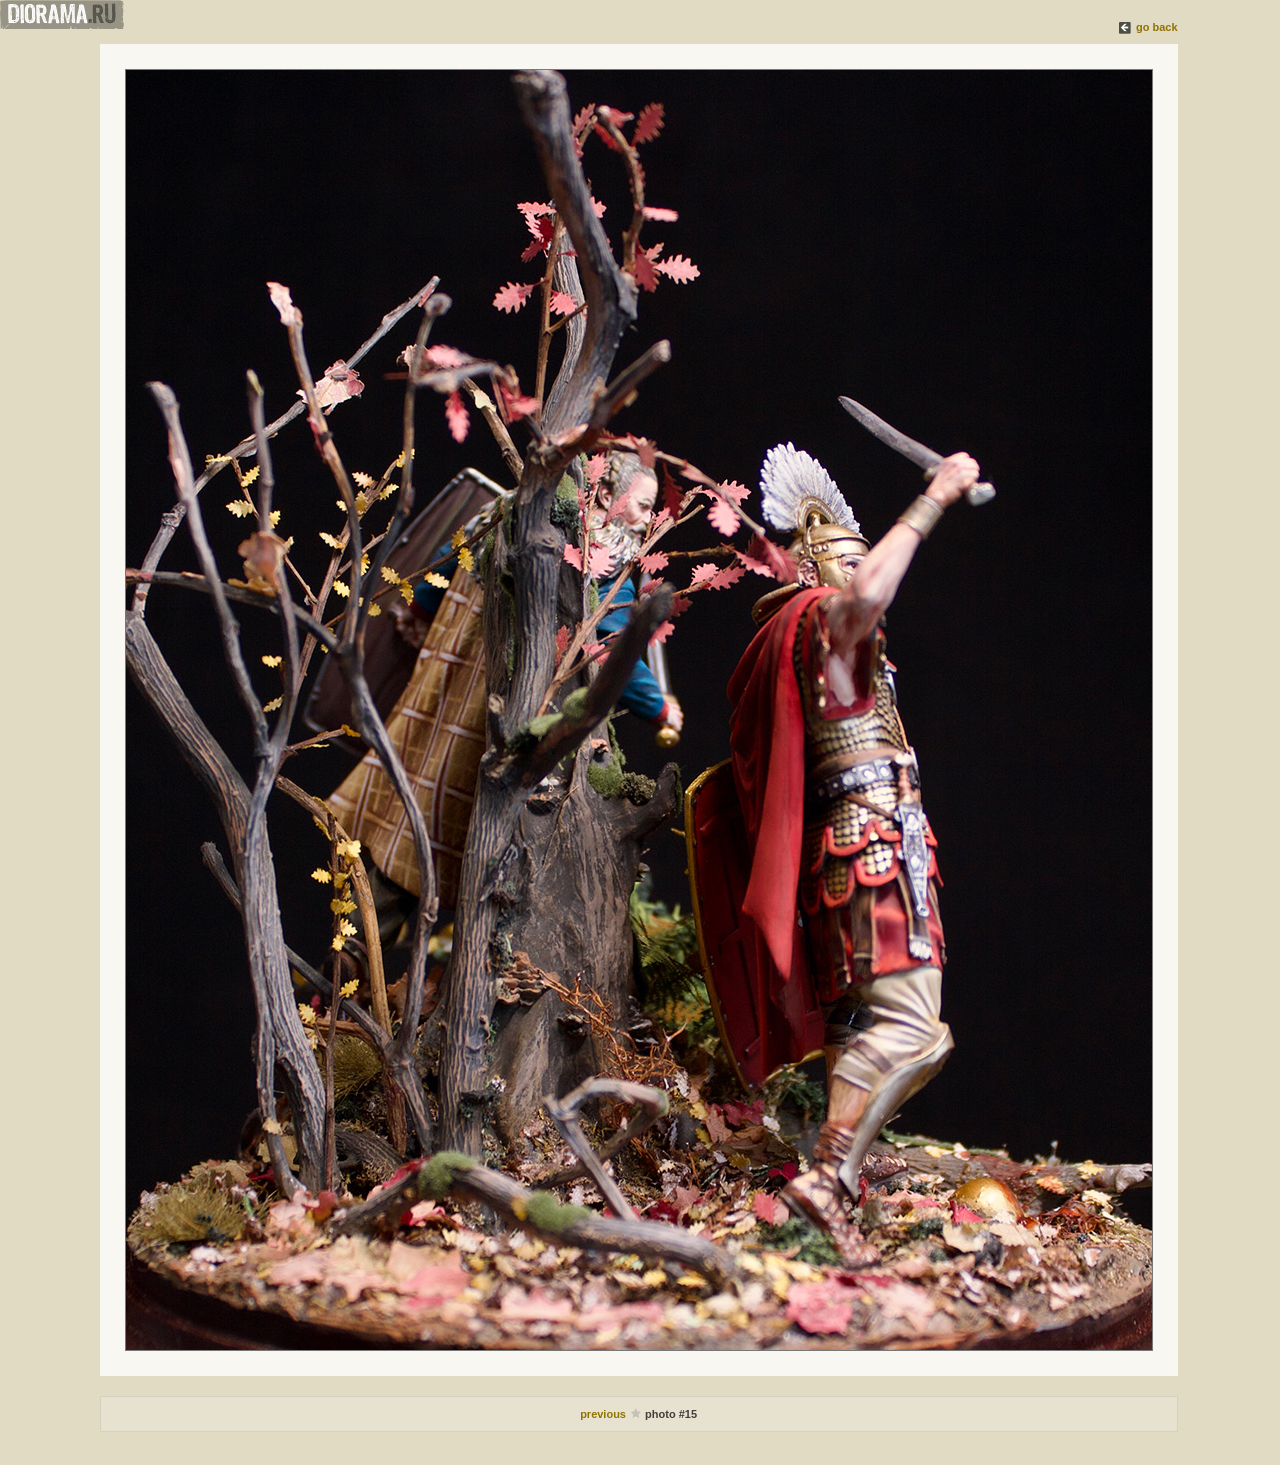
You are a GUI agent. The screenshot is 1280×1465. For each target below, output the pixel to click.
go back (1157, 27)
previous (604, 1414)
